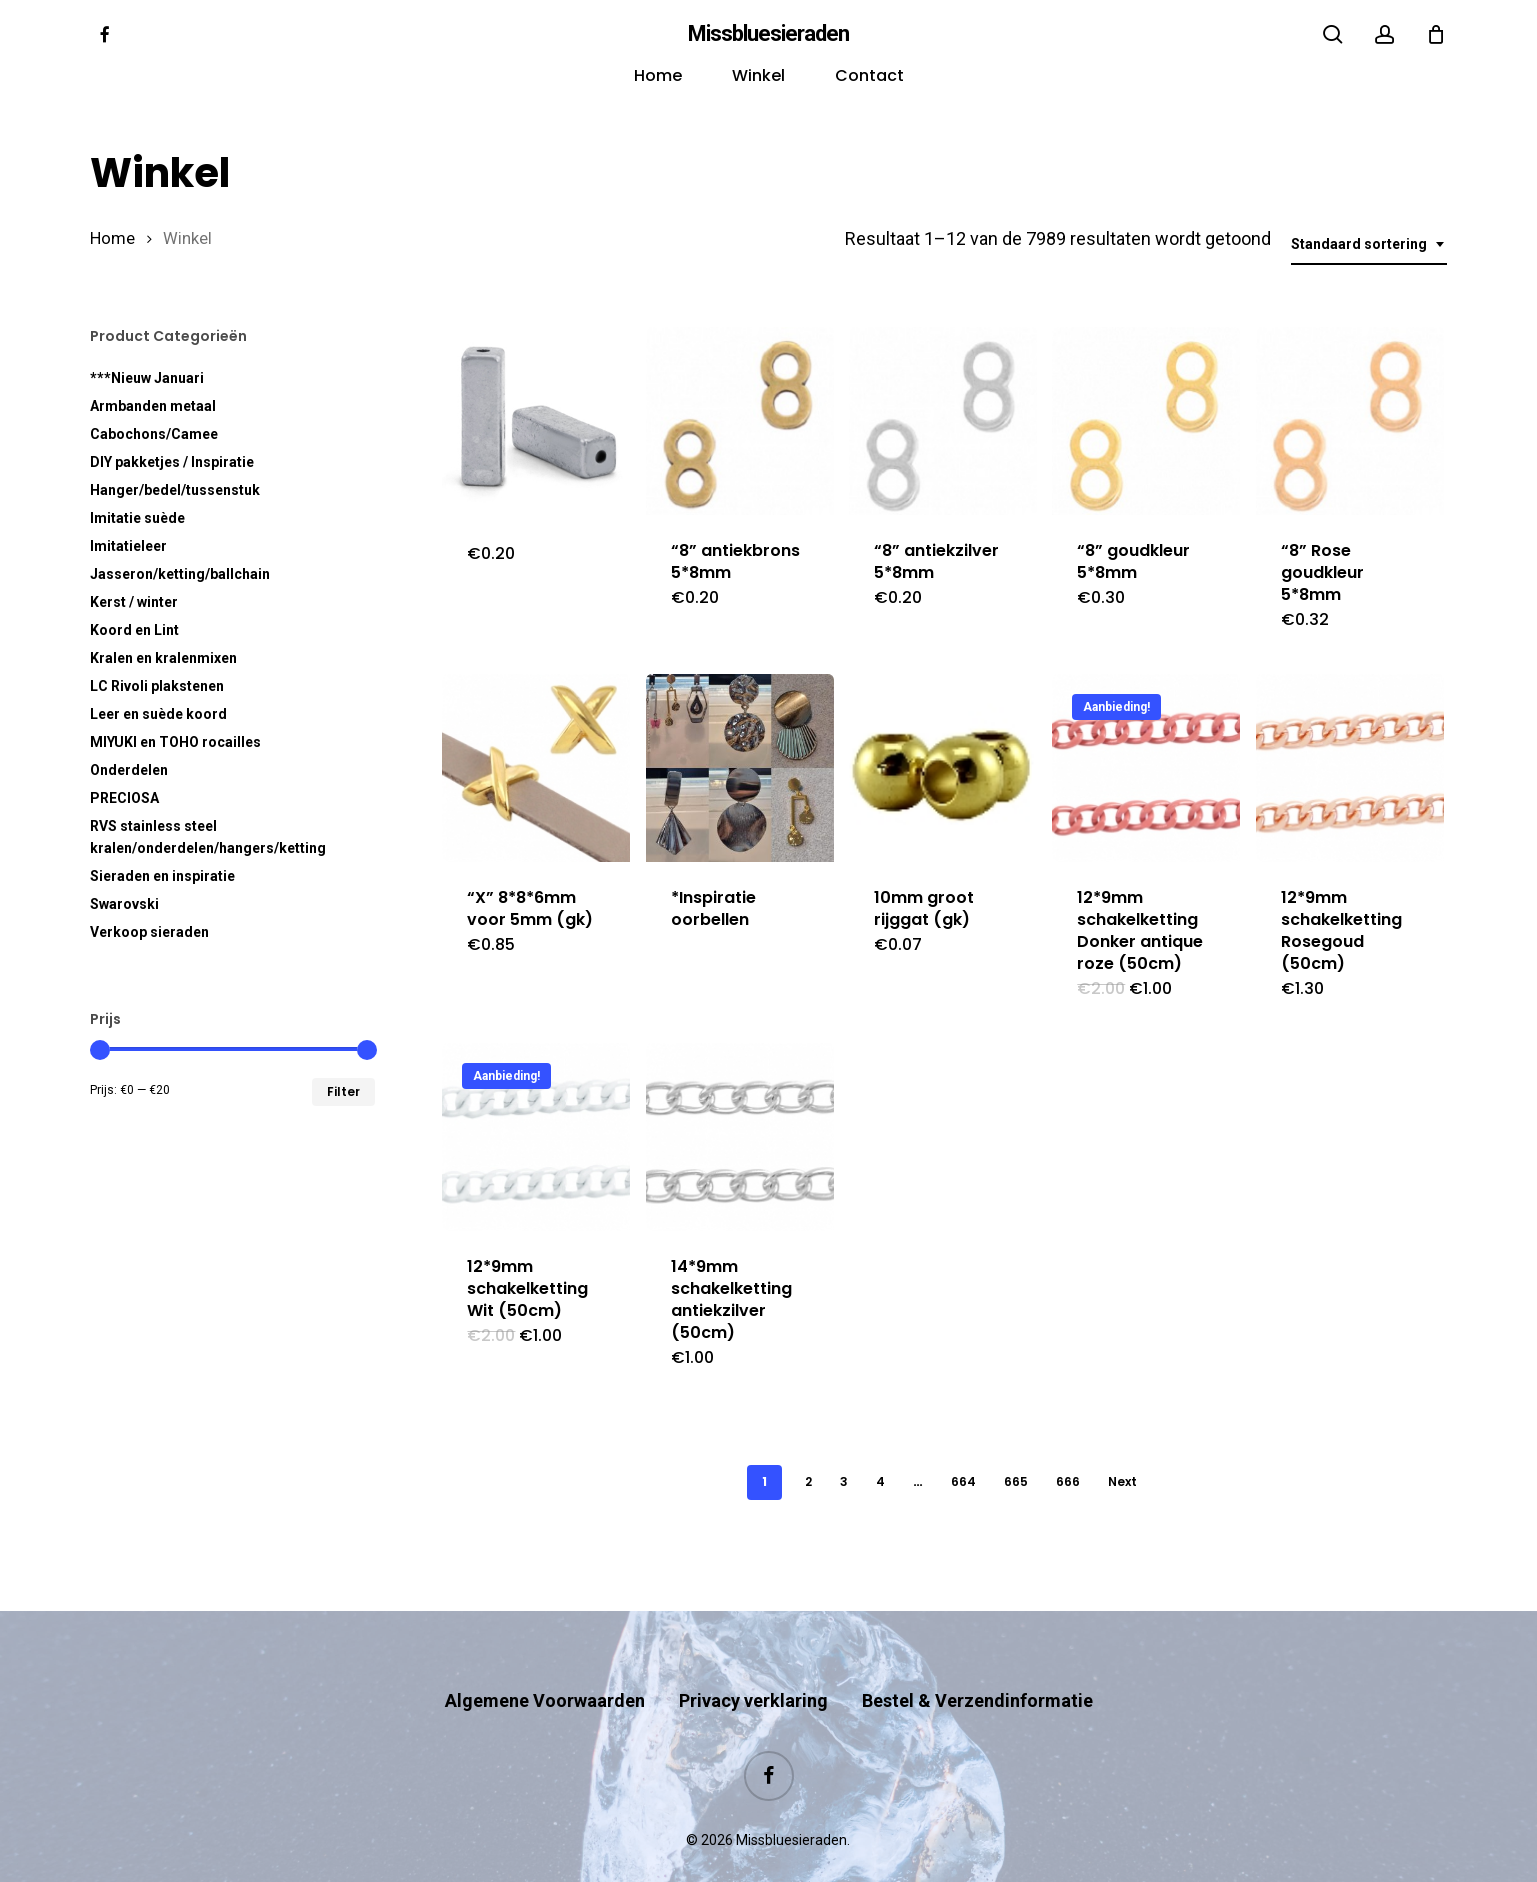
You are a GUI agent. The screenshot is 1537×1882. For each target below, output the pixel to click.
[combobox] (1369, 244)
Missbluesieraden (768, 34)
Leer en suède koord (158, 714)
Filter (343, 1091)
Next (1122, 1481)
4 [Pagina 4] (880, 1481)
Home (112, 238)
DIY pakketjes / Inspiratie (172, 462)
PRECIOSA (124, 798)
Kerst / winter (134, 602)
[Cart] (1436, 34)
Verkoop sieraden (149, 932)
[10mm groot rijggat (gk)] (943, 768)
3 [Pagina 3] (844, 1481)
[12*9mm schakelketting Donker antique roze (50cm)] (1146, 768)
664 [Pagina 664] (963, 1481)
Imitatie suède (137, 518)
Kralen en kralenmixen (163, 658)
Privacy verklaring (753, 1661)
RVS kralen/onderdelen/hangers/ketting (208, 837)
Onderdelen (129, 770)
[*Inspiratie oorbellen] (740, 768)
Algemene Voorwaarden (545, 1661)
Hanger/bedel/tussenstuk (175, 490)
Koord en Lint (134, 630)
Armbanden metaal (153, 406)
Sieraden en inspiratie (162, 876)
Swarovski (124, 904)
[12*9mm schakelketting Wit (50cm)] (536, 1137)
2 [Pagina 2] (808, 1481)
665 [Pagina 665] (1016, 1481)
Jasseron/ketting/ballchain (180, 574)
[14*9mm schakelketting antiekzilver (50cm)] (740, 1137)
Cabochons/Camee (154, 434)
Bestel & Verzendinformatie (977, 1661)
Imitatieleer (128, 546)
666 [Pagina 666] (1068, 1481)
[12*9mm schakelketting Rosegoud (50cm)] (1350, 768)
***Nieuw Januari (147, 378)
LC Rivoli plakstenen (157, 686)
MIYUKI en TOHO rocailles (175, 742)
